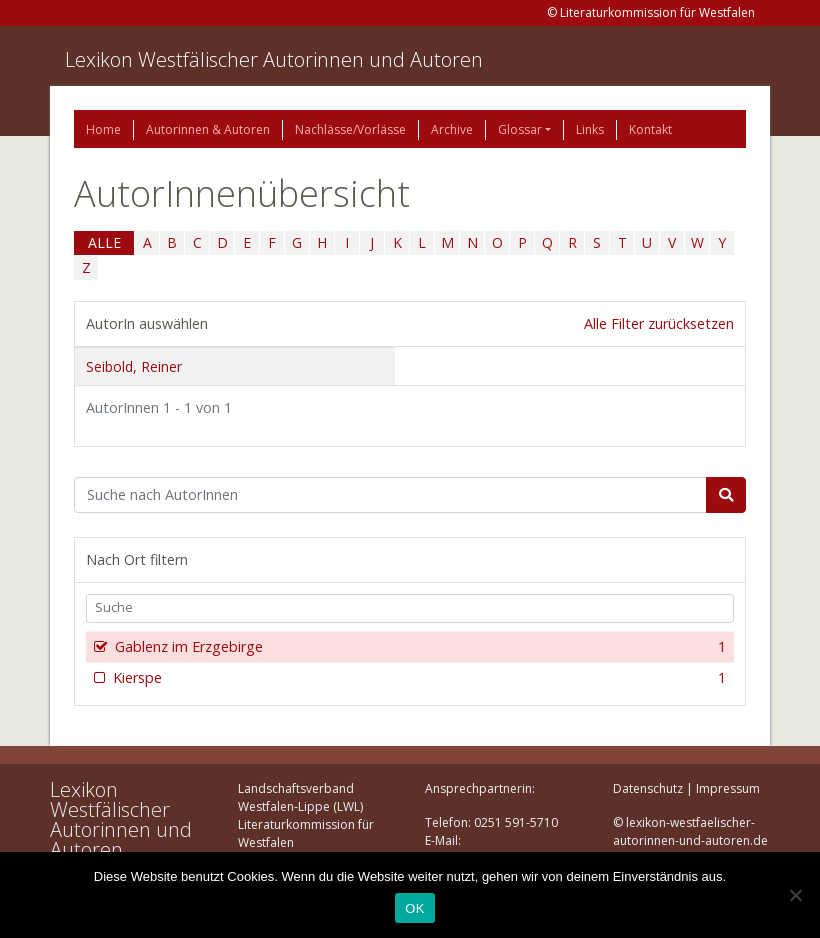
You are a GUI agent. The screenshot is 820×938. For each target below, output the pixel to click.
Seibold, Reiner (134, 366)
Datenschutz (648, 788)
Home (103, 129)
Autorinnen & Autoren (208, 129)
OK (414, 908)
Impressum (728, 788)
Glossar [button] (520, 129)
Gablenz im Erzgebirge (418, 647)
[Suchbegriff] (390, 495)
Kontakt (650, 129)
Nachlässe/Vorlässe (350, 129)
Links (590, 129)
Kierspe (417, 678)
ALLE (104, 242)
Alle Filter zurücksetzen (659, 323)
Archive (452, 129)
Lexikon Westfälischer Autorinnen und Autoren (274, 59)
